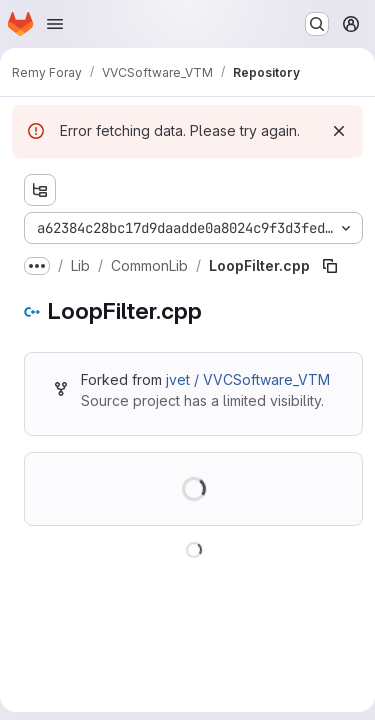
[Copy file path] (330, 266)
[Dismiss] (339, 131)
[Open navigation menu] (55, 24)
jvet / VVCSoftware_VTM (248, 379)
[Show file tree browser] (40, 190)
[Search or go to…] (317, 24)
